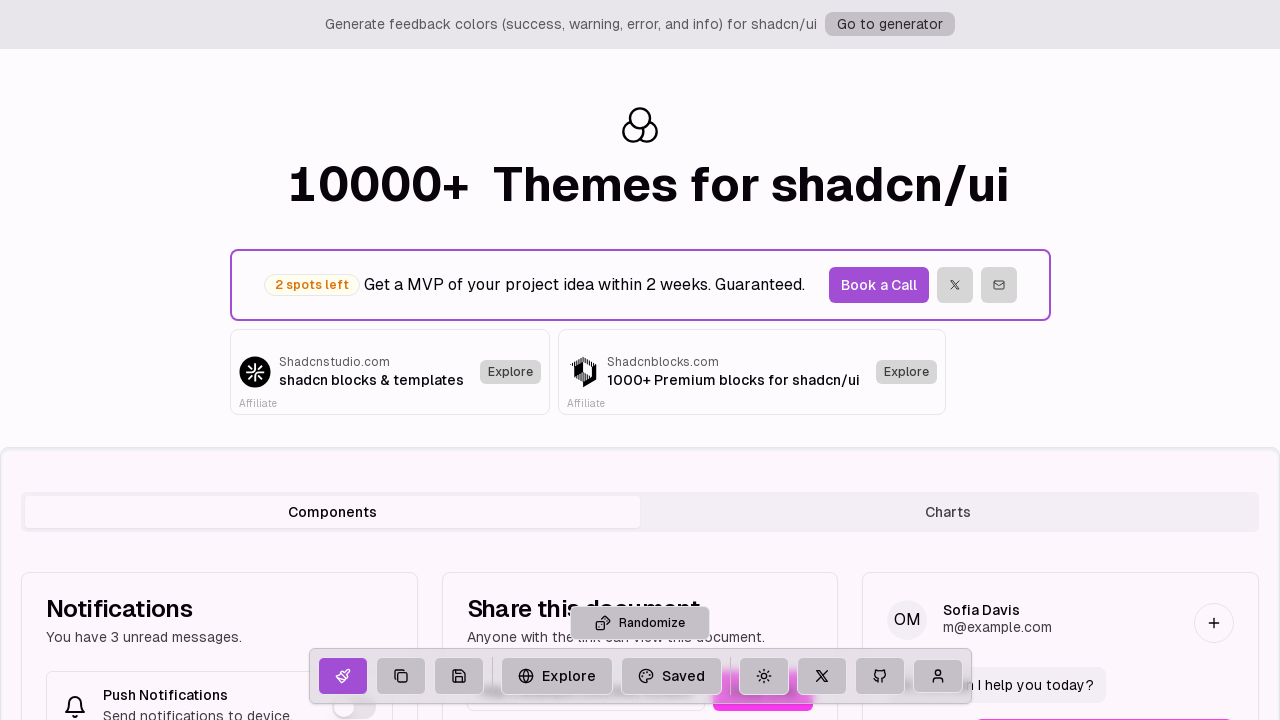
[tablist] (640, 512)
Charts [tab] (948, 512)
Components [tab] (332, 512)
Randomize (640, 669)
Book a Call (879, 285)
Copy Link (763, 691)
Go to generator (890, 24)
